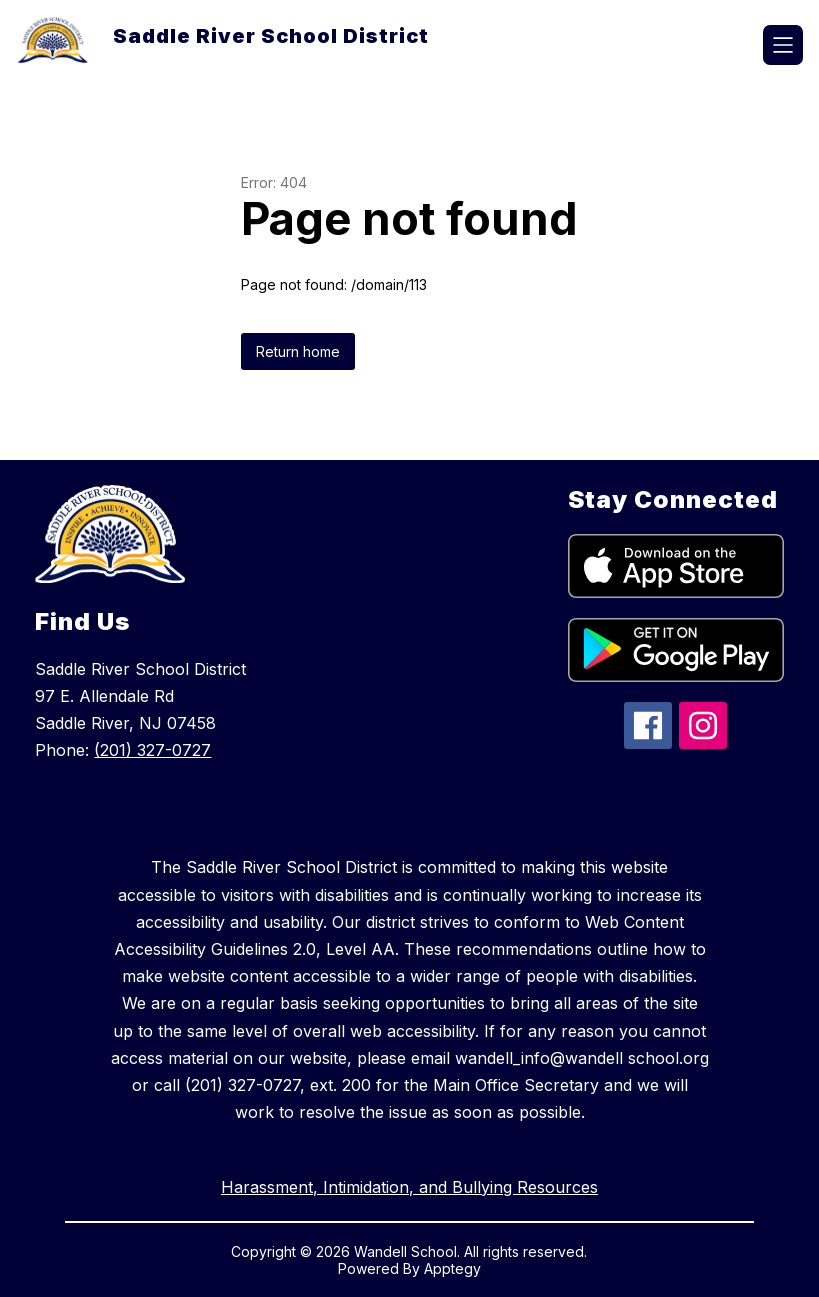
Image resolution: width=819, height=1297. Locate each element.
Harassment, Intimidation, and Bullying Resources (409, 1187)
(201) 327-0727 (152, 750)
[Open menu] (783, 45)
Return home (298, 351)
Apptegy (452, 1268)
